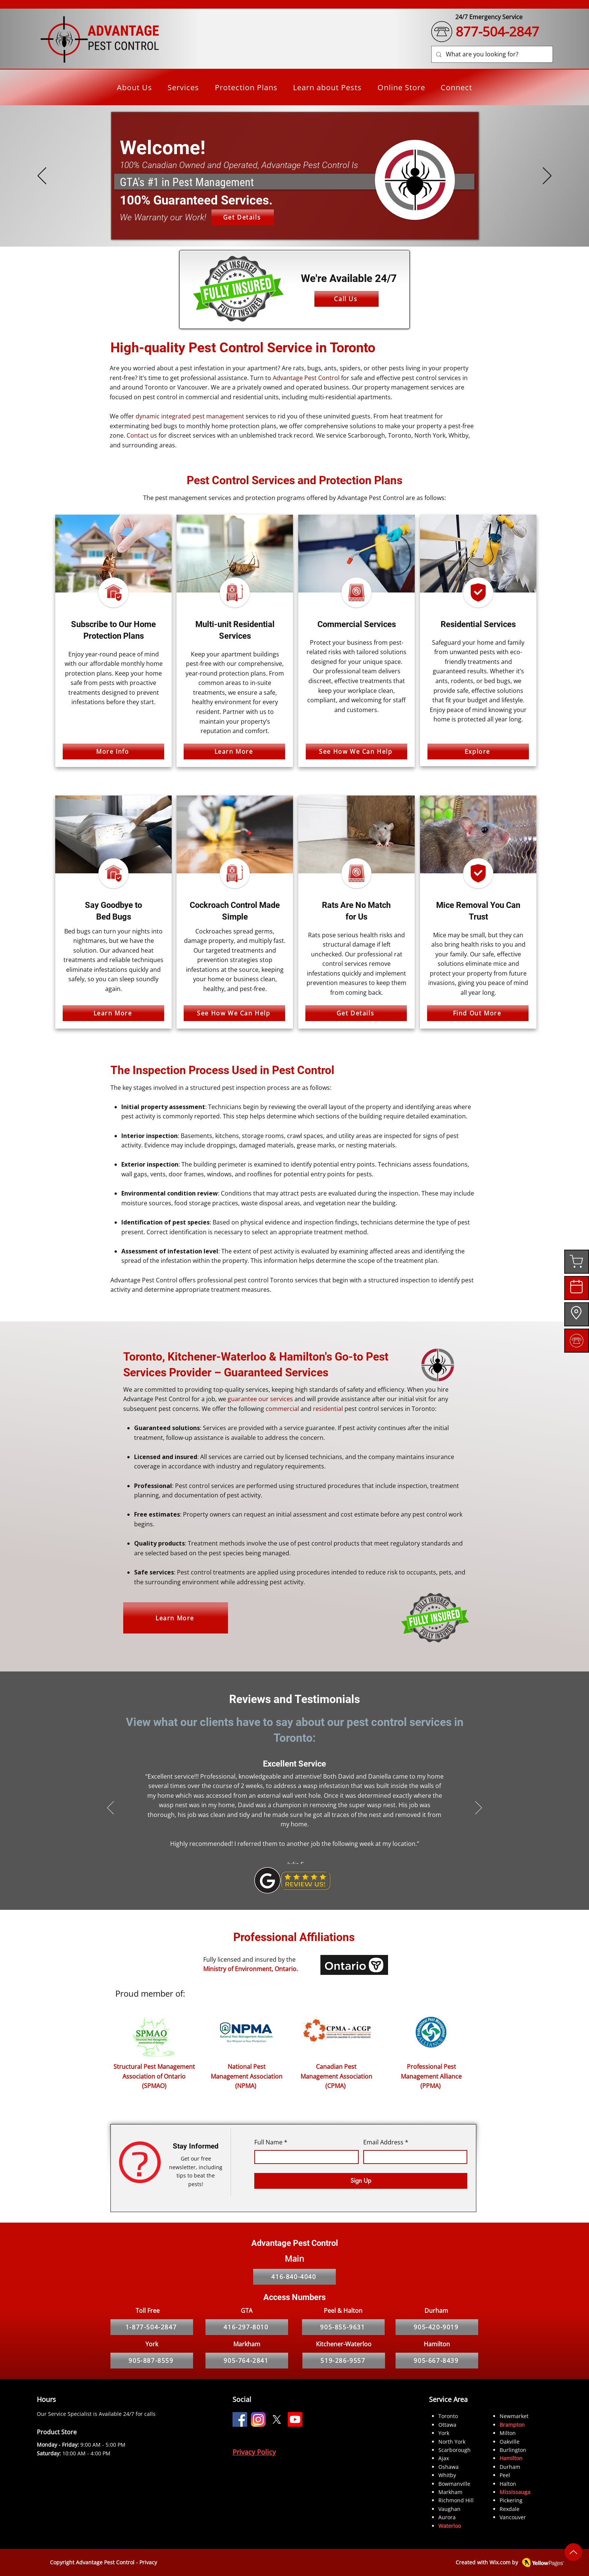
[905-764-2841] (246, 2360)
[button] (184, 87)
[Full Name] (304, 2157)
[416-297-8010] (246, 2327)
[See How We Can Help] (356, 751)
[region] (576, 1262)
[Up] (573, 2552)
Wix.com (499, 2562)
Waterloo (449, 2525)
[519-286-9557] (343, 2360)
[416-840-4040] (294, 2277)
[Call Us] (346, 299)
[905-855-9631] (343, 2327)
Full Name (270, 2142)
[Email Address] (413, 2157)
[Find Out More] (478, 1013)
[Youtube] (295, 2419)
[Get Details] (242, 217)
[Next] (547, 176)
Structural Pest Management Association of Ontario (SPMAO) (154, 2076)
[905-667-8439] (437, 2360)
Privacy (148, 2562)
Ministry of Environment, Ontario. (250, 1969)
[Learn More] (234, 751)
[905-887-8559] (151, 2360)
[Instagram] (258, 2419)
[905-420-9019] (437, 2327)
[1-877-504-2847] (151, 2327)
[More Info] (113, 751)
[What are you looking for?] (491, 54)
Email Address (385, 2142)
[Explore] (478, 751)
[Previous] (42, 176)
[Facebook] (240, 2419)
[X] (276, 2419)
